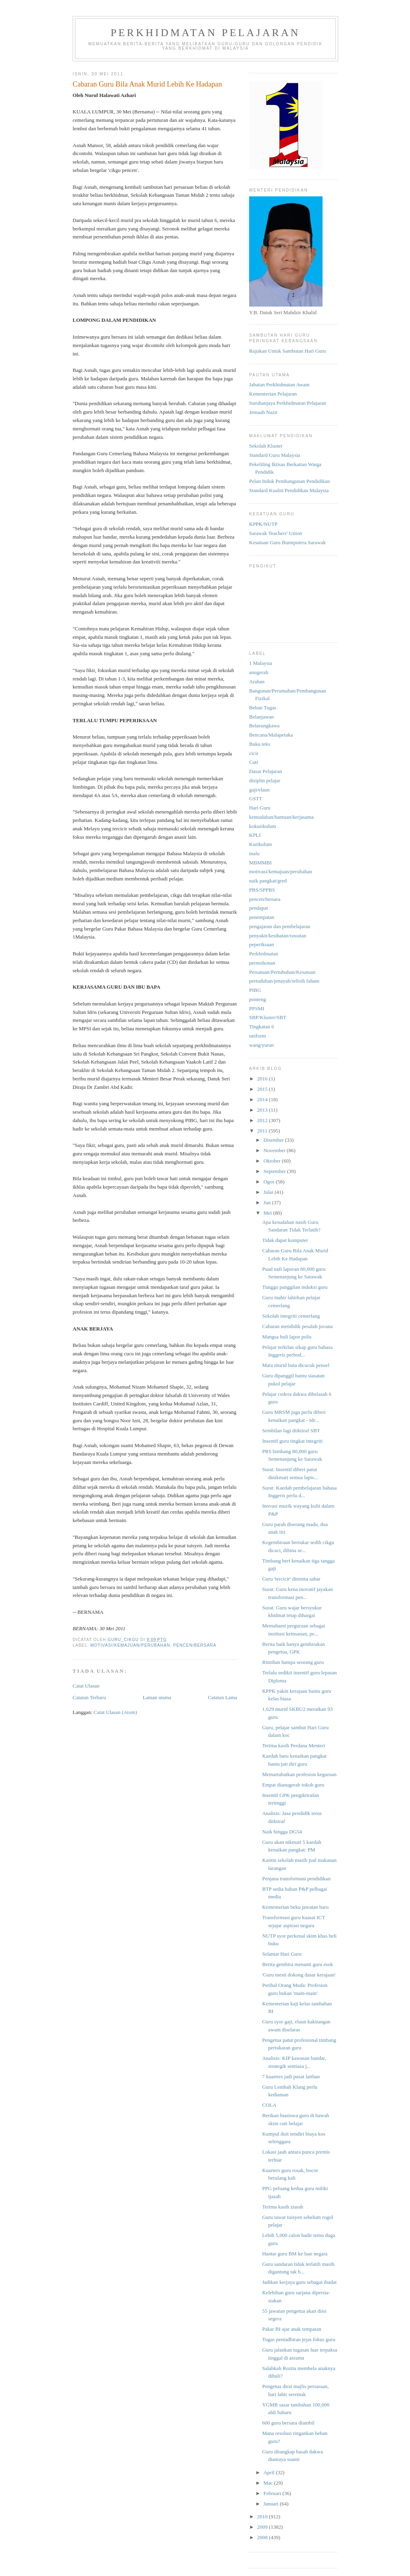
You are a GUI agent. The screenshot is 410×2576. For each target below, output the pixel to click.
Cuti (253, 762)
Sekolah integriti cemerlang (291, 1316)
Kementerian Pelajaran (273, 394)
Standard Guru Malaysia (274, 455)
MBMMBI (260, 863)
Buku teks (259, 744)
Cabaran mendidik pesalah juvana (297, 1326)
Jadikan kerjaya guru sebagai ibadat (299, 2282)
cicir (253, 753)
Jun (268, 1202)
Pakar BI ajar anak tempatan (291, 2329)
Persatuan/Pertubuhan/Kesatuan (282, 972)
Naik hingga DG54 (282, 1832)
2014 (263, 1099)
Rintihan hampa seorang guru (292, 1662)
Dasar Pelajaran (265, 771)
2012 (263, 1120)
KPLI (255, 835)
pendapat (258, 908)
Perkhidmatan (263, 954)
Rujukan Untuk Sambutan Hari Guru (287, 351)
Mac (269, 2483)
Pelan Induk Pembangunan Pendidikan (289, 481)
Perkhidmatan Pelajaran (205, 32)
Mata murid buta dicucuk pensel (295, 1365)
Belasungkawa (264, 726)
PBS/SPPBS (262, 890)
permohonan (262, 963)
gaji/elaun (259, 790)
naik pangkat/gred (268, 881)
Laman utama (157, 1697)
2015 (263, 1089)
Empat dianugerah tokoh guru (293, 1785)
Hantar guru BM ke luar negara (294, 2254)
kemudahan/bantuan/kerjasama (281, 817)
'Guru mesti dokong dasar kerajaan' (298, 1975)
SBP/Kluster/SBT (267, 1017)
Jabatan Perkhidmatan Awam (279, 385)
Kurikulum (260, 844)
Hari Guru (259, 808)
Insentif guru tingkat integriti (292, 1441)
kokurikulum (262, 826)
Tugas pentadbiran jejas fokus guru (298, 2339)
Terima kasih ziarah (282, 2207)
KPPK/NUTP (263, 524)
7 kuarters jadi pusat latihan (291, 2076)
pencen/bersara (195, 1645)
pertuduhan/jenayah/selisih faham (284, 981)
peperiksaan (261, 944)
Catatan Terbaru (89, 1697)
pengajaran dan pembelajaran (279, 926)
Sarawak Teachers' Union (275, 533)
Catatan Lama (222, 1697)
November (275, 1150)
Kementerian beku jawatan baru (295, 1907)
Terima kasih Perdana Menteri (293, 1745)
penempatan (261, 917)
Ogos (270, 1182)
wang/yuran (261, 1045)
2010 (263, 2516)
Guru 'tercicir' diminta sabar (291, 1579)
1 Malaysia (260, 663)
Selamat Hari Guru (281, 1954)
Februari (273, 2493)
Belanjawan (261, 717)
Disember (274, 1140)
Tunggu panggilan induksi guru (294, 1287)
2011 (263, 1131)
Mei (268, 1213)
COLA (269, 2105)
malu (254, 853)
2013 (263, 1110)
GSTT (255, 798)
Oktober (273, 1161)
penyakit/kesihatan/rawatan (277, 936)
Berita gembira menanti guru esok (297, 1964)
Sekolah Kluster (265, 446)
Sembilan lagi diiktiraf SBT (291, 1430)
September (275, 1171)
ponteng (257, 999)
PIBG (255, 990)
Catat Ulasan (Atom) (115, 1712)
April (270, 2472)
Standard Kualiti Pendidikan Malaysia (289, 490)
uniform (257, 1036)
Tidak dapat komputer (285, 1240)
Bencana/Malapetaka (271, 735)
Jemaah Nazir (263, 412)
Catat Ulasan (86, 1686)
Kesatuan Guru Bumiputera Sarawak (287, 542)
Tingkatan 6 (261, 1027)
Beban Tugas (262, 708)
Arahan (256, 681)
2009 (263, 2527)
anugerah (258, 672)
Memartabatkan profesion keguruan (299, 1774)
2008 (263, 2537)
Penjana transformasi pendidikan (296, 1878)
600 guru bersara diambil (288, 2423)
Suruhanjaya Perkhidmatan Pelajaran (287, 403)
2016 (263, 1079)
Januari (272, 2504)
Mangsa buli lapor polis (286, 1337)
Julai (269, 1192)
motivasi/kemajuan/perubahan (130, 1645)
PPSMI (256, 1008)
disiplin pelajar (264, 780)
